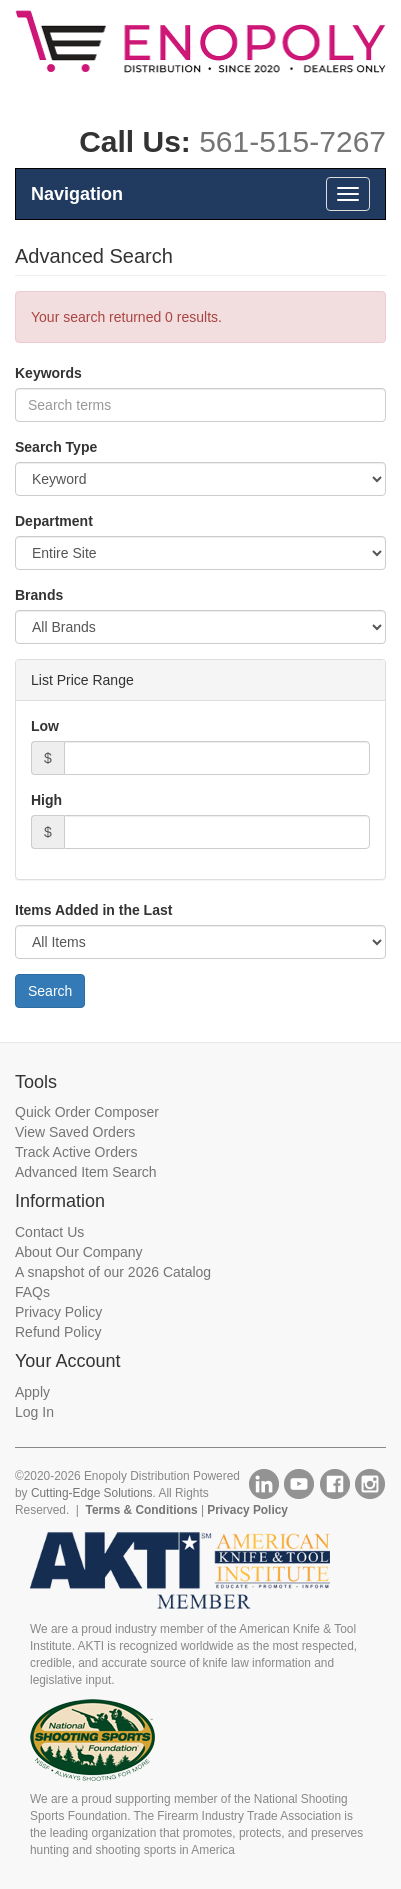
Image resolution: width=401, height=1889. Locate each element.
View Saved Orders (75, 1132)
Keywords (48, 373)
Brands (39, 595)
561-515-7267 (292, 141)
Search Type (56, 447)
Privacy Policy (58, 1312)
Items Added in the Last (93, 910)
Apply (32, 1392)
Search (50, 991)
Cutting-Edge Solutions (92, 1493)
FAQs (32, 1292)
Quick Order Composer (87, 1112)
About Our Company (79, 1252)
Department (54, 521)
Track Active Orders (76, 1152)
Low (45, 726)
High (46, 800)
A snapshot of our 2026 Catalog (113, 1272)
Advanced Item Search (86, 1172)
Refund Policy (58, 1332)
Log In (34, 1412)
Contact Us (49, 1232)
